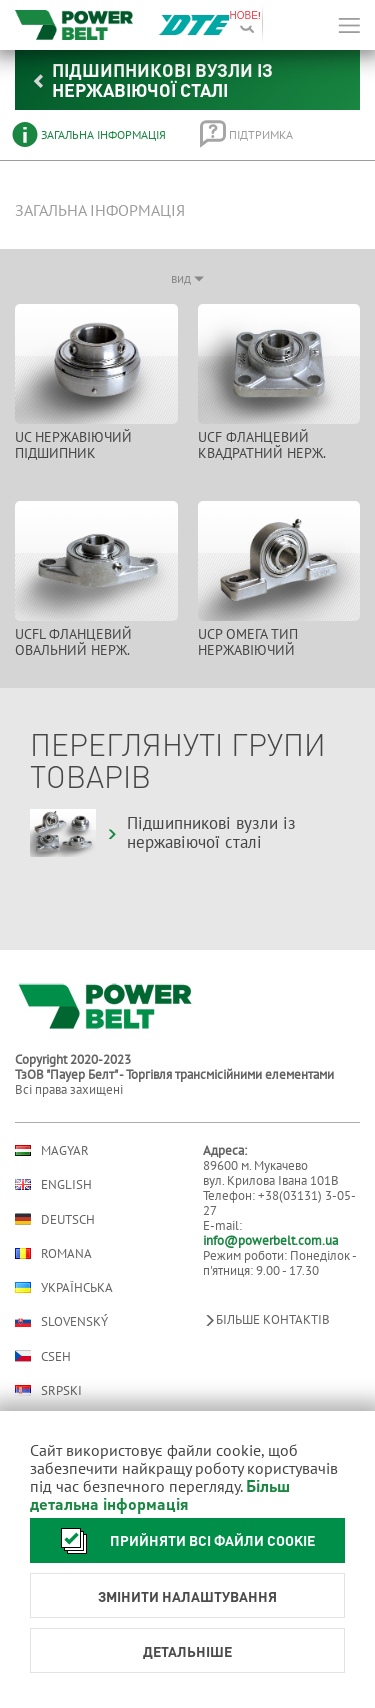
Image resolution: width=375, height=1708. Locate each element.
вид (187, 278)
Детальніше (187, 1651)
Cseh (43, 1356)
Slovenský (61, 1321)
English (53, 1184)
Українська (64, 1287)
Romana (53, 1253)
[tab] (92, 134)
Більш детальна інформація (160, 1494)
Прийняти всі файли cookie (182, 1540)
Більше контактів (266, 1319)
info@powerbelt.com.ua (270, 1240)
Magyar (52, 1150)
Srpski (48, 1390)
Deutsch (55, 1219)
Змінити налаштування (187, 1596)
